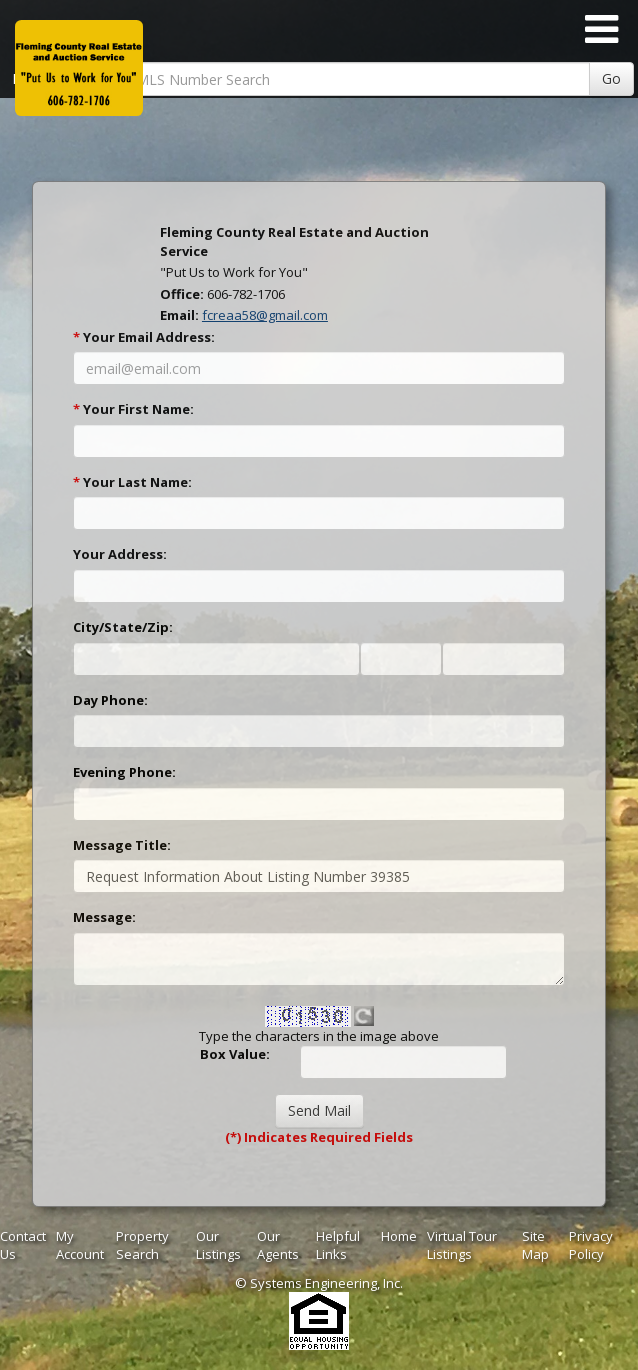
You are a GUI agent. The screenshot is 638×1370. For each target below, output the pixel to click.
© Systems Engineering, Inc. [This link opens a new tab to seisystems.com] (319, 1283)
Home (399, 1236)
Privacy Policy (591, 1245)
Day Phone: (110, 700)
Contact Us (23, 1245)
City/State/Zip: (123, 627)
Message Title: (122, 845)
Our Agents (278, 1245)
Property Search (142, 1245)
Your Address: (120, 554)
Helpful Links (338, 1245)
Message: (104, 917)
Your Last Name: (132, 482)
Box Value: (235, 1054)
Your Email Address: (144, 337)
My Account (80, 1245)
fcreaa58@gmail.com (265, 315)
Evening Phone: (124, 772)
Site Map (535, 1245)
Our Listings (218, 1245)
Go (611, 78)
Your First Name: (133, 409)
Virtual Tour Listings (462, 1245)
